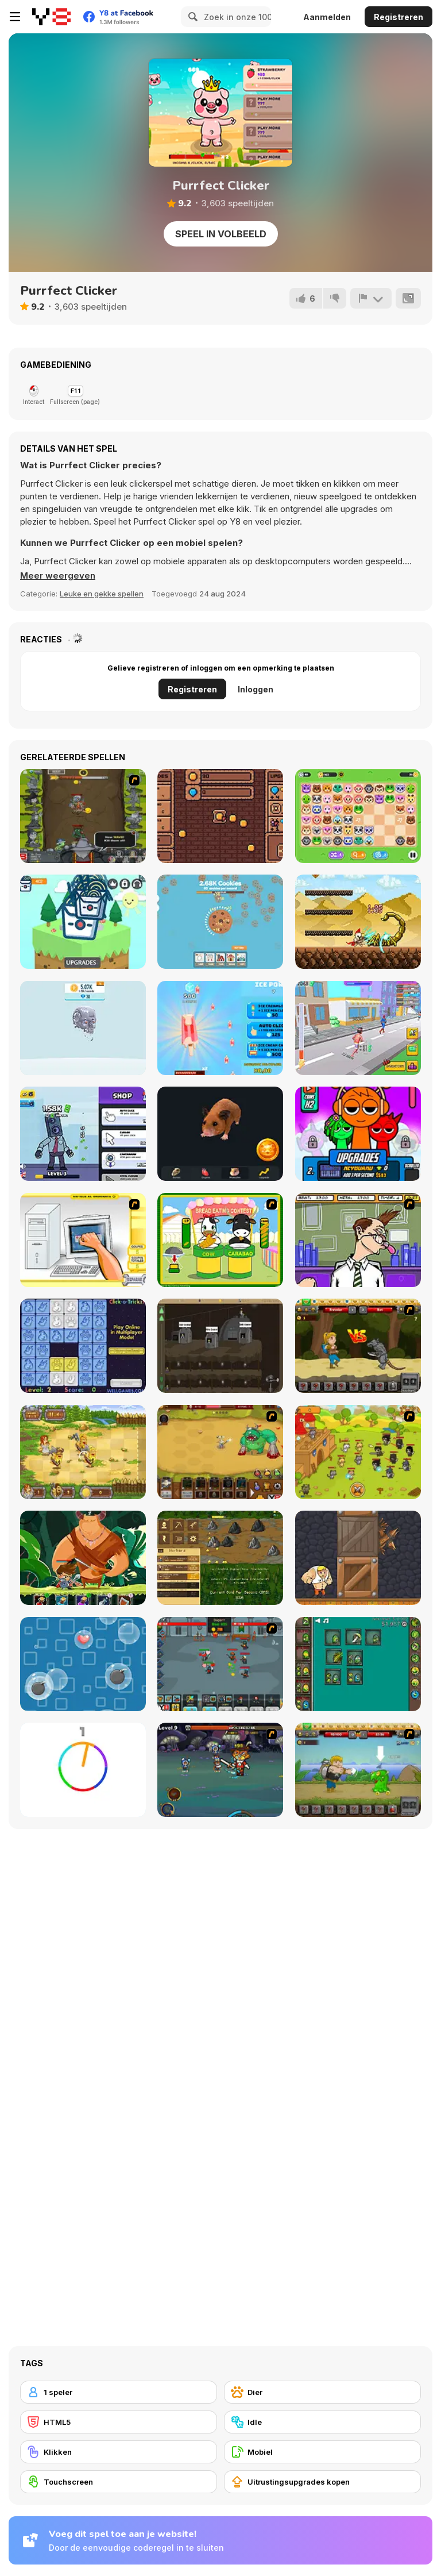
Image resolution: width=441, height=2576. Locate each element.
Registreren (398, 17)
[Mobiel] (322, 2451)
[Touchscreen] (118, 2481)
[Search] (191, 16)
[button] (57, 575)
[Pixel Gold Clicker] (220, 816)
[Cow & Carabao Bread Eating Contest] (220, 1240)
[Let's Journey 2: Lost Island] (358, 1770)
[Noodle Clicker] (83, 922)
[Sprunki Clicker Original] (358, 1134)
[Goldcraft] (220, 1558)
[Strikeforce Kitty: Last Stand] (358, 1452)
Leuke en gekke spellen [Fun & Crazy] (102, 593)
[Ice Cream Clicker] (220, 1028)
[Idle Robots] (83, 1028)
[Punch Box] (358, 1558)
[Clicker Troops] (220, 1664)
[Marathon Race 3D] (358, 1028)
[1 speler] (118, 2392)
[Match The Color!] (83, 1770)
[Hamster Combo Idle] (220, 1134)
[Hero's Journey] (83, 1558)
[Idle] (322, 2422)
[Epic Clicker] (83, 816)
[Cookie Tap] (220, 922)
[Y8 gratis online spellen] (51, 16)
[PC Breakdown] (83, 1240)
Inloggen (255, 689)
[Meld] (371, 298)
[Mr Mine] (220, 1346)
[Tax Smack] (358, 1240)
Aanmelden (327, 17)
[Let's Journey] (358, 1346)
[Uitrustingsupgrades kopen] (322, 2481)
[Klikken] (118, 2451)
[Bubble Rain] (83, 1664)
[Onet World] (358, 816)
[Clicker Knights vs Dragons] (358, 922)
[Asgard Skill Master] (220, 1770)
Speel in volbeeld (220, 234)
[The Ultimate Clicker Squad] (220, 1452)
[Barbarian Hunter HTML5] (83, 1452)
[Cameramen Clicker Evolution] (83, 1134)
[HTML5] (118, 2422)
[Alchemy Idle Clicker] (358, 1664)
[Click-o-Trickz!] (83, 1346)
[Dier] (322, 2392)
